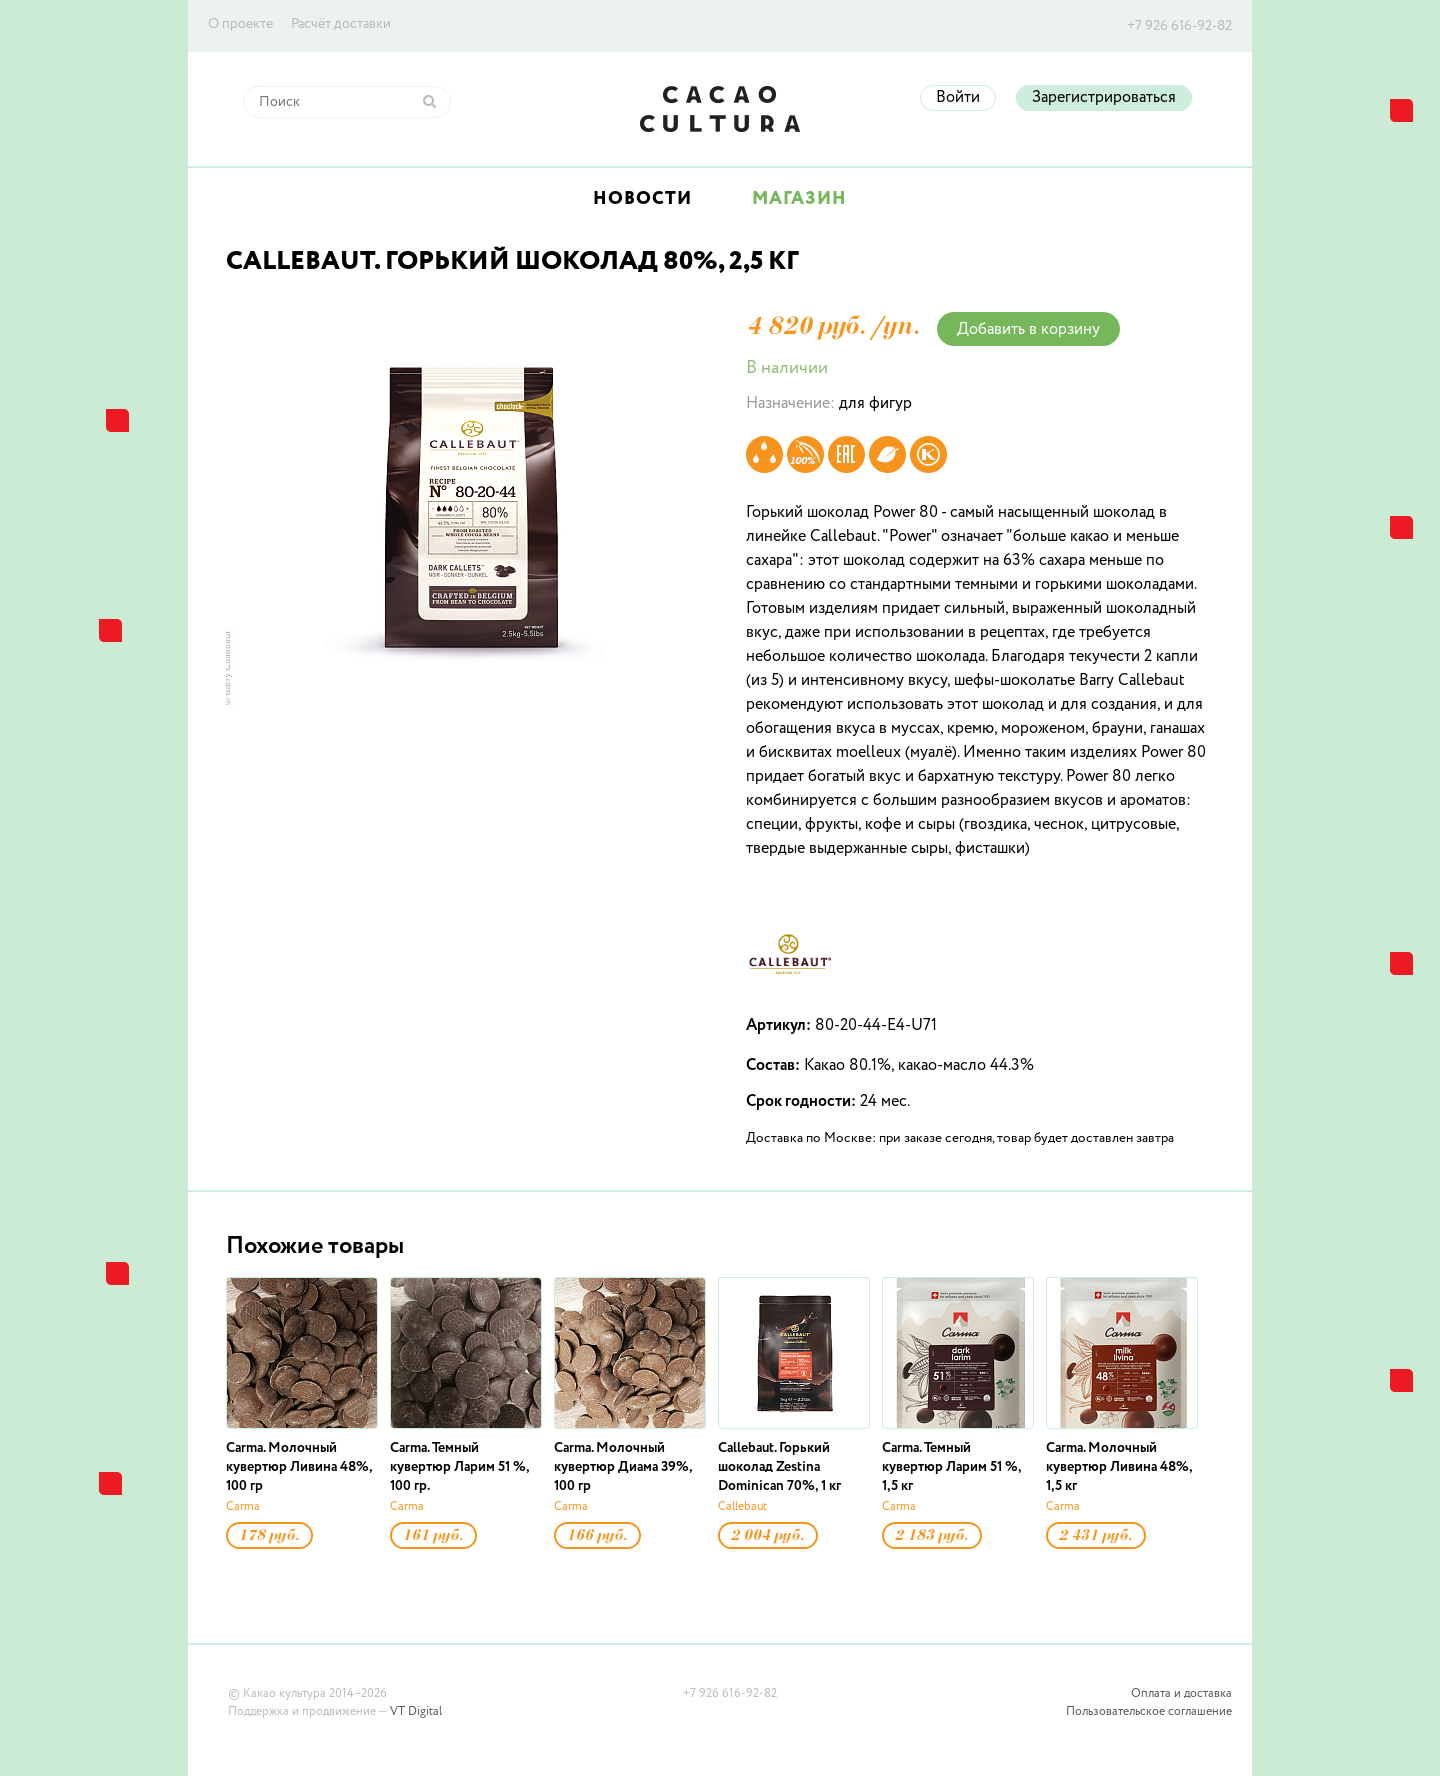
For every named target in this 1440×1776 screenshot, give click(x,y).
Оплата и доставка (1181, 1694)
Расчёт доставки (341, 24)
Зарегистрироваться (1104, 98)
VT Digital (416, 1712)
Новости (642, 199)
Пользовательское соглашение (1149, 1712)
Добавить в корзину (1028, 330)
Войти (958, 98)
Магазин (799, 199)
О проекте (240, 24)
